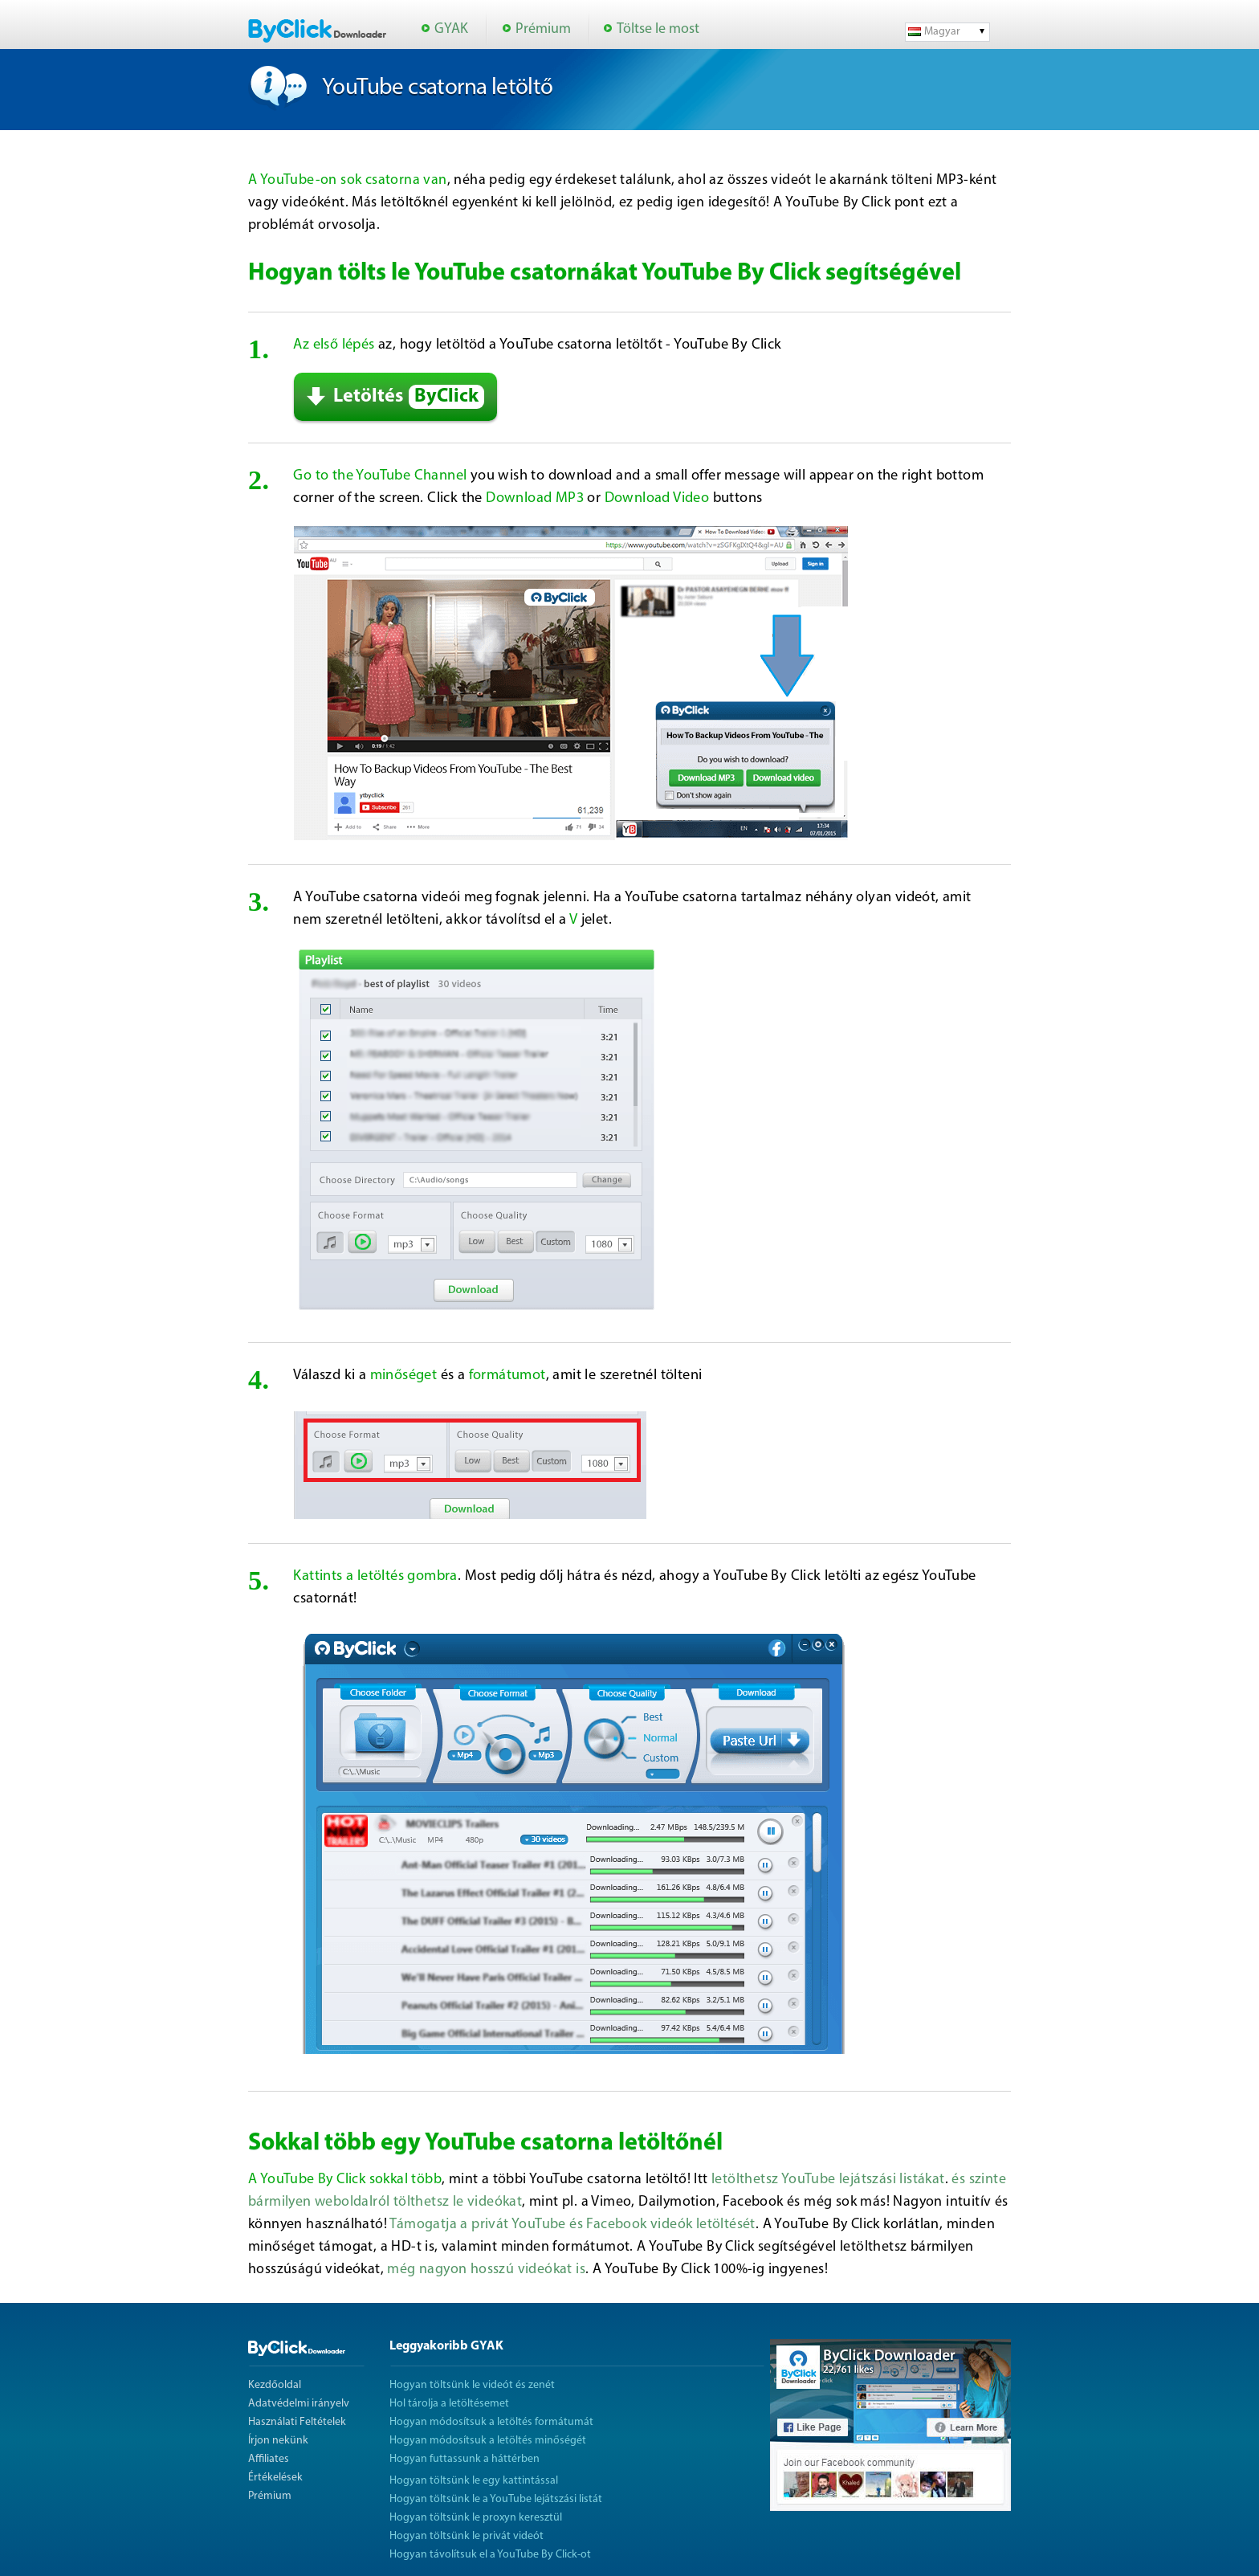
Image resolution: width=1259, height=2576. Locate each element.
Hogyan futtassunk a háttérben (464, 2459)
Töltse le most (658, 29)
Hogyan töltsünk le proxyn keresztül (475, 2518)
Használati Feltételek (297, 2422)
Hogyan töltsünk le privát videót (466, 2536)
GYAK (451, 29)
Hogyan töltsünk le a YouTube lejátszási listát (495, 2499)
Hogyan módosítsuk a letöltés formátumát (491, 2422)
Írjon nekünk (278, 2441)
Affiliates (268, 2459)
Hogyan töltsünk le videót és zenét (472, 2385)
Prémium (543, 29)
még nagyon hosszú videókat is (486, 2269)
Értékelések (275, 2478)
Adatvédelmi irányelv (298, 2404)
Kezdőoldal (274, 2385)
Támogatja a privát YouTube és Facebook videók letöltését (572, 2224)
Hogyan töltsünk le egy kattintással (473, 2481)
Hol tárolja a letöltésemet (449, 2404)
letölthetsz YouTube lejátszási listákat (828, 2179)
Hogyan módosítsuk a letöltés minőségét (487, 2441)
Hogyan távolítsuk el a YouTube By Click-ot (490, 2555)
